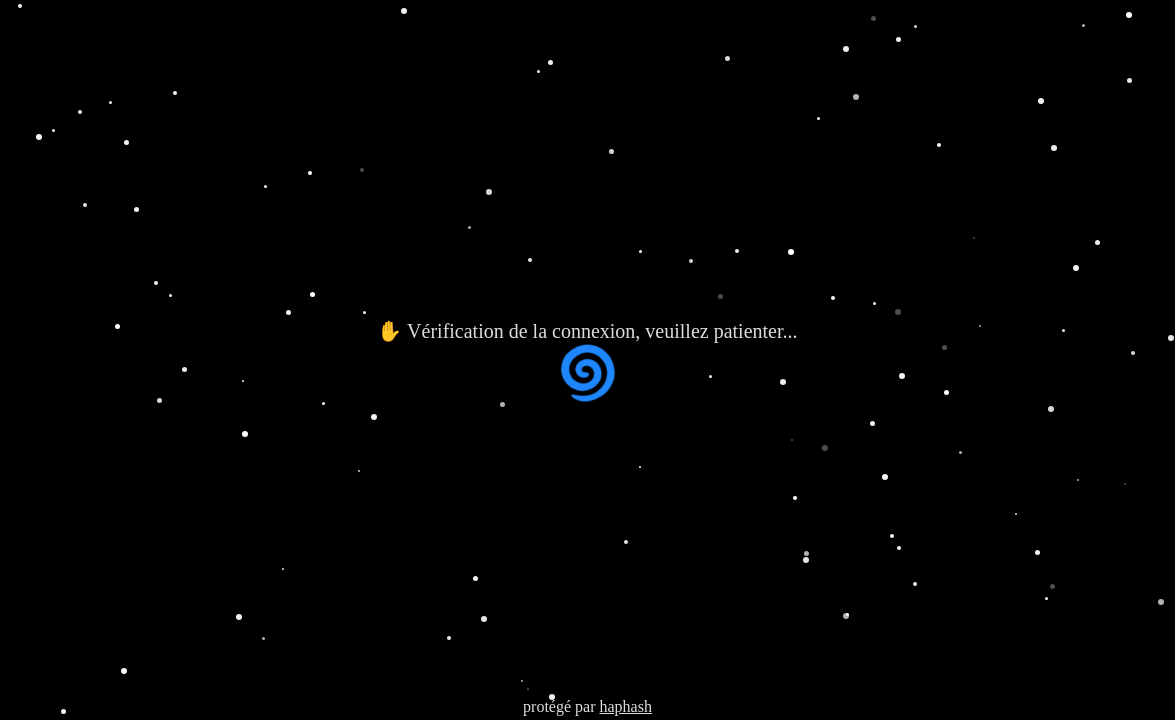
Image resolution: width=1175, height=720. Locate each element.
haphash (625, 706)
